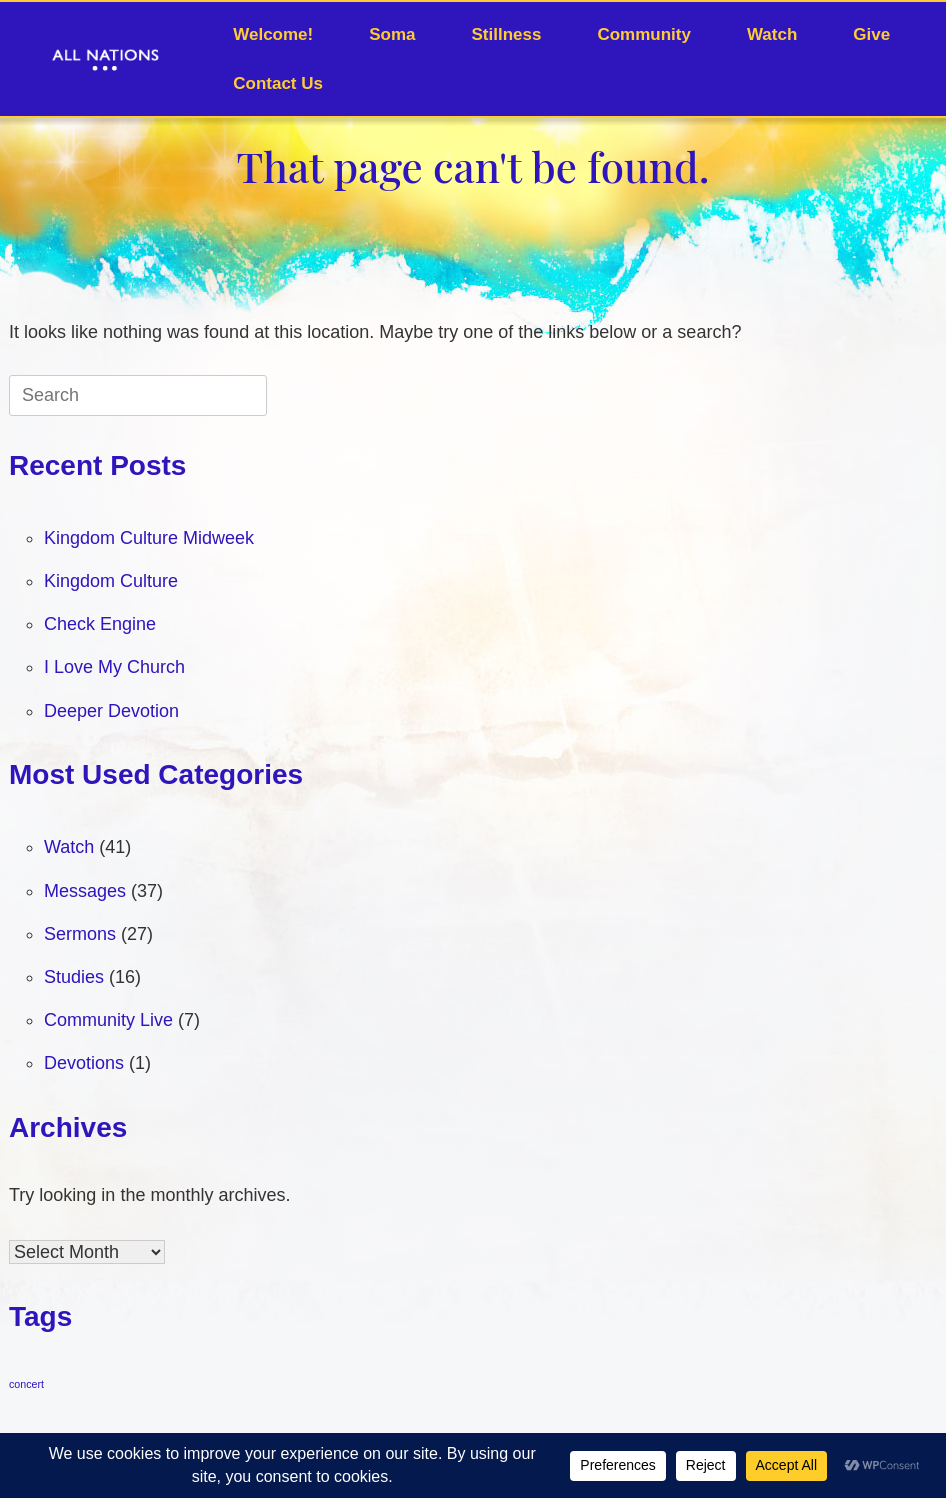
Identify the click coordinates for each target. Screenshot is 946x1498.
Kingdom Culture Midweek (149, 538)
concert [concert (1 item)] (26, 1384)
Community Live (108, 1020)
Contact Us (278, 83)
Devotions (84, 1063)
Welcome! (273, 34)
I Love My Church (114, 667)
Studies (74, 977)
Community (644, 34)
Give (871, 34)
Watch (772, 34)
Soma (392, 34)
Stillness (507, 34)
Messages (85, 891)
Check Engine (100, 624)
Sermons (80, 934)
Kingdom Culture (111, 581)
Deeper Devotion (111, 711)
